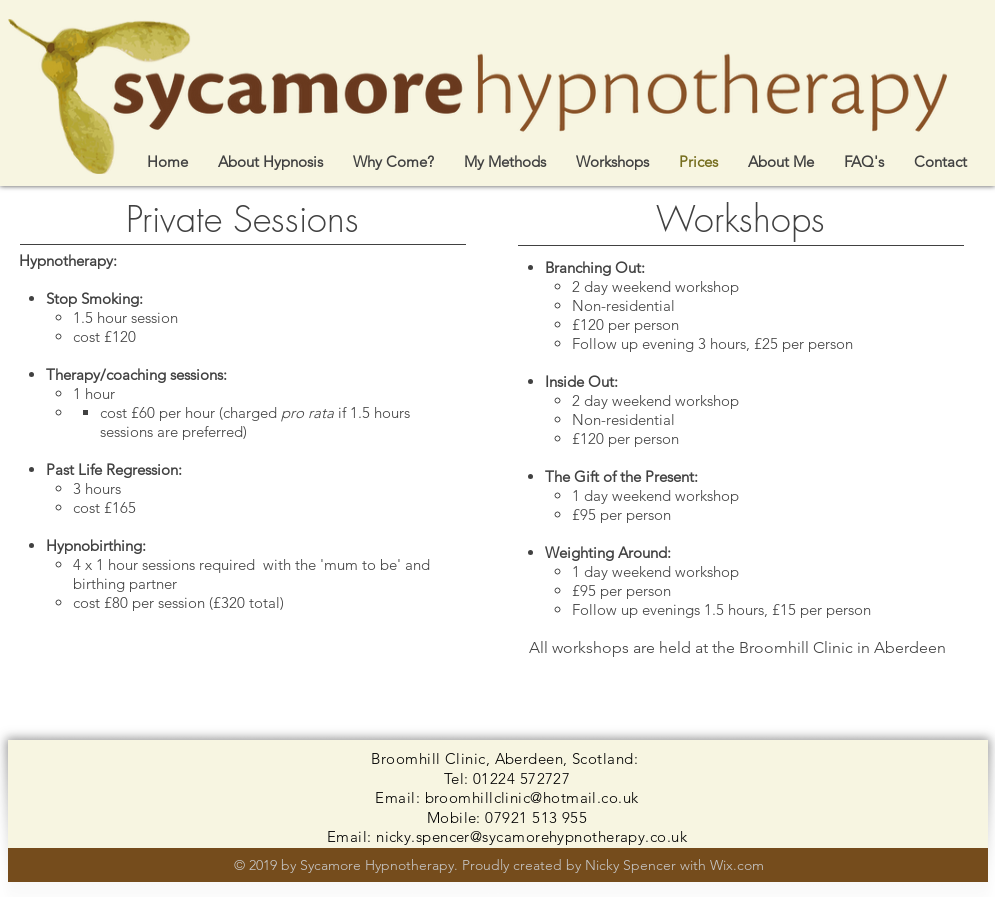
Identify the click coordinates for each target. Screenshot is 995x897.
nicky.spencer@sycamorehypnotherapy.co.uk (531, 836)
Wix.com (737, 865)
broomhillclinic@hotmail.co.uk (532, 797)
